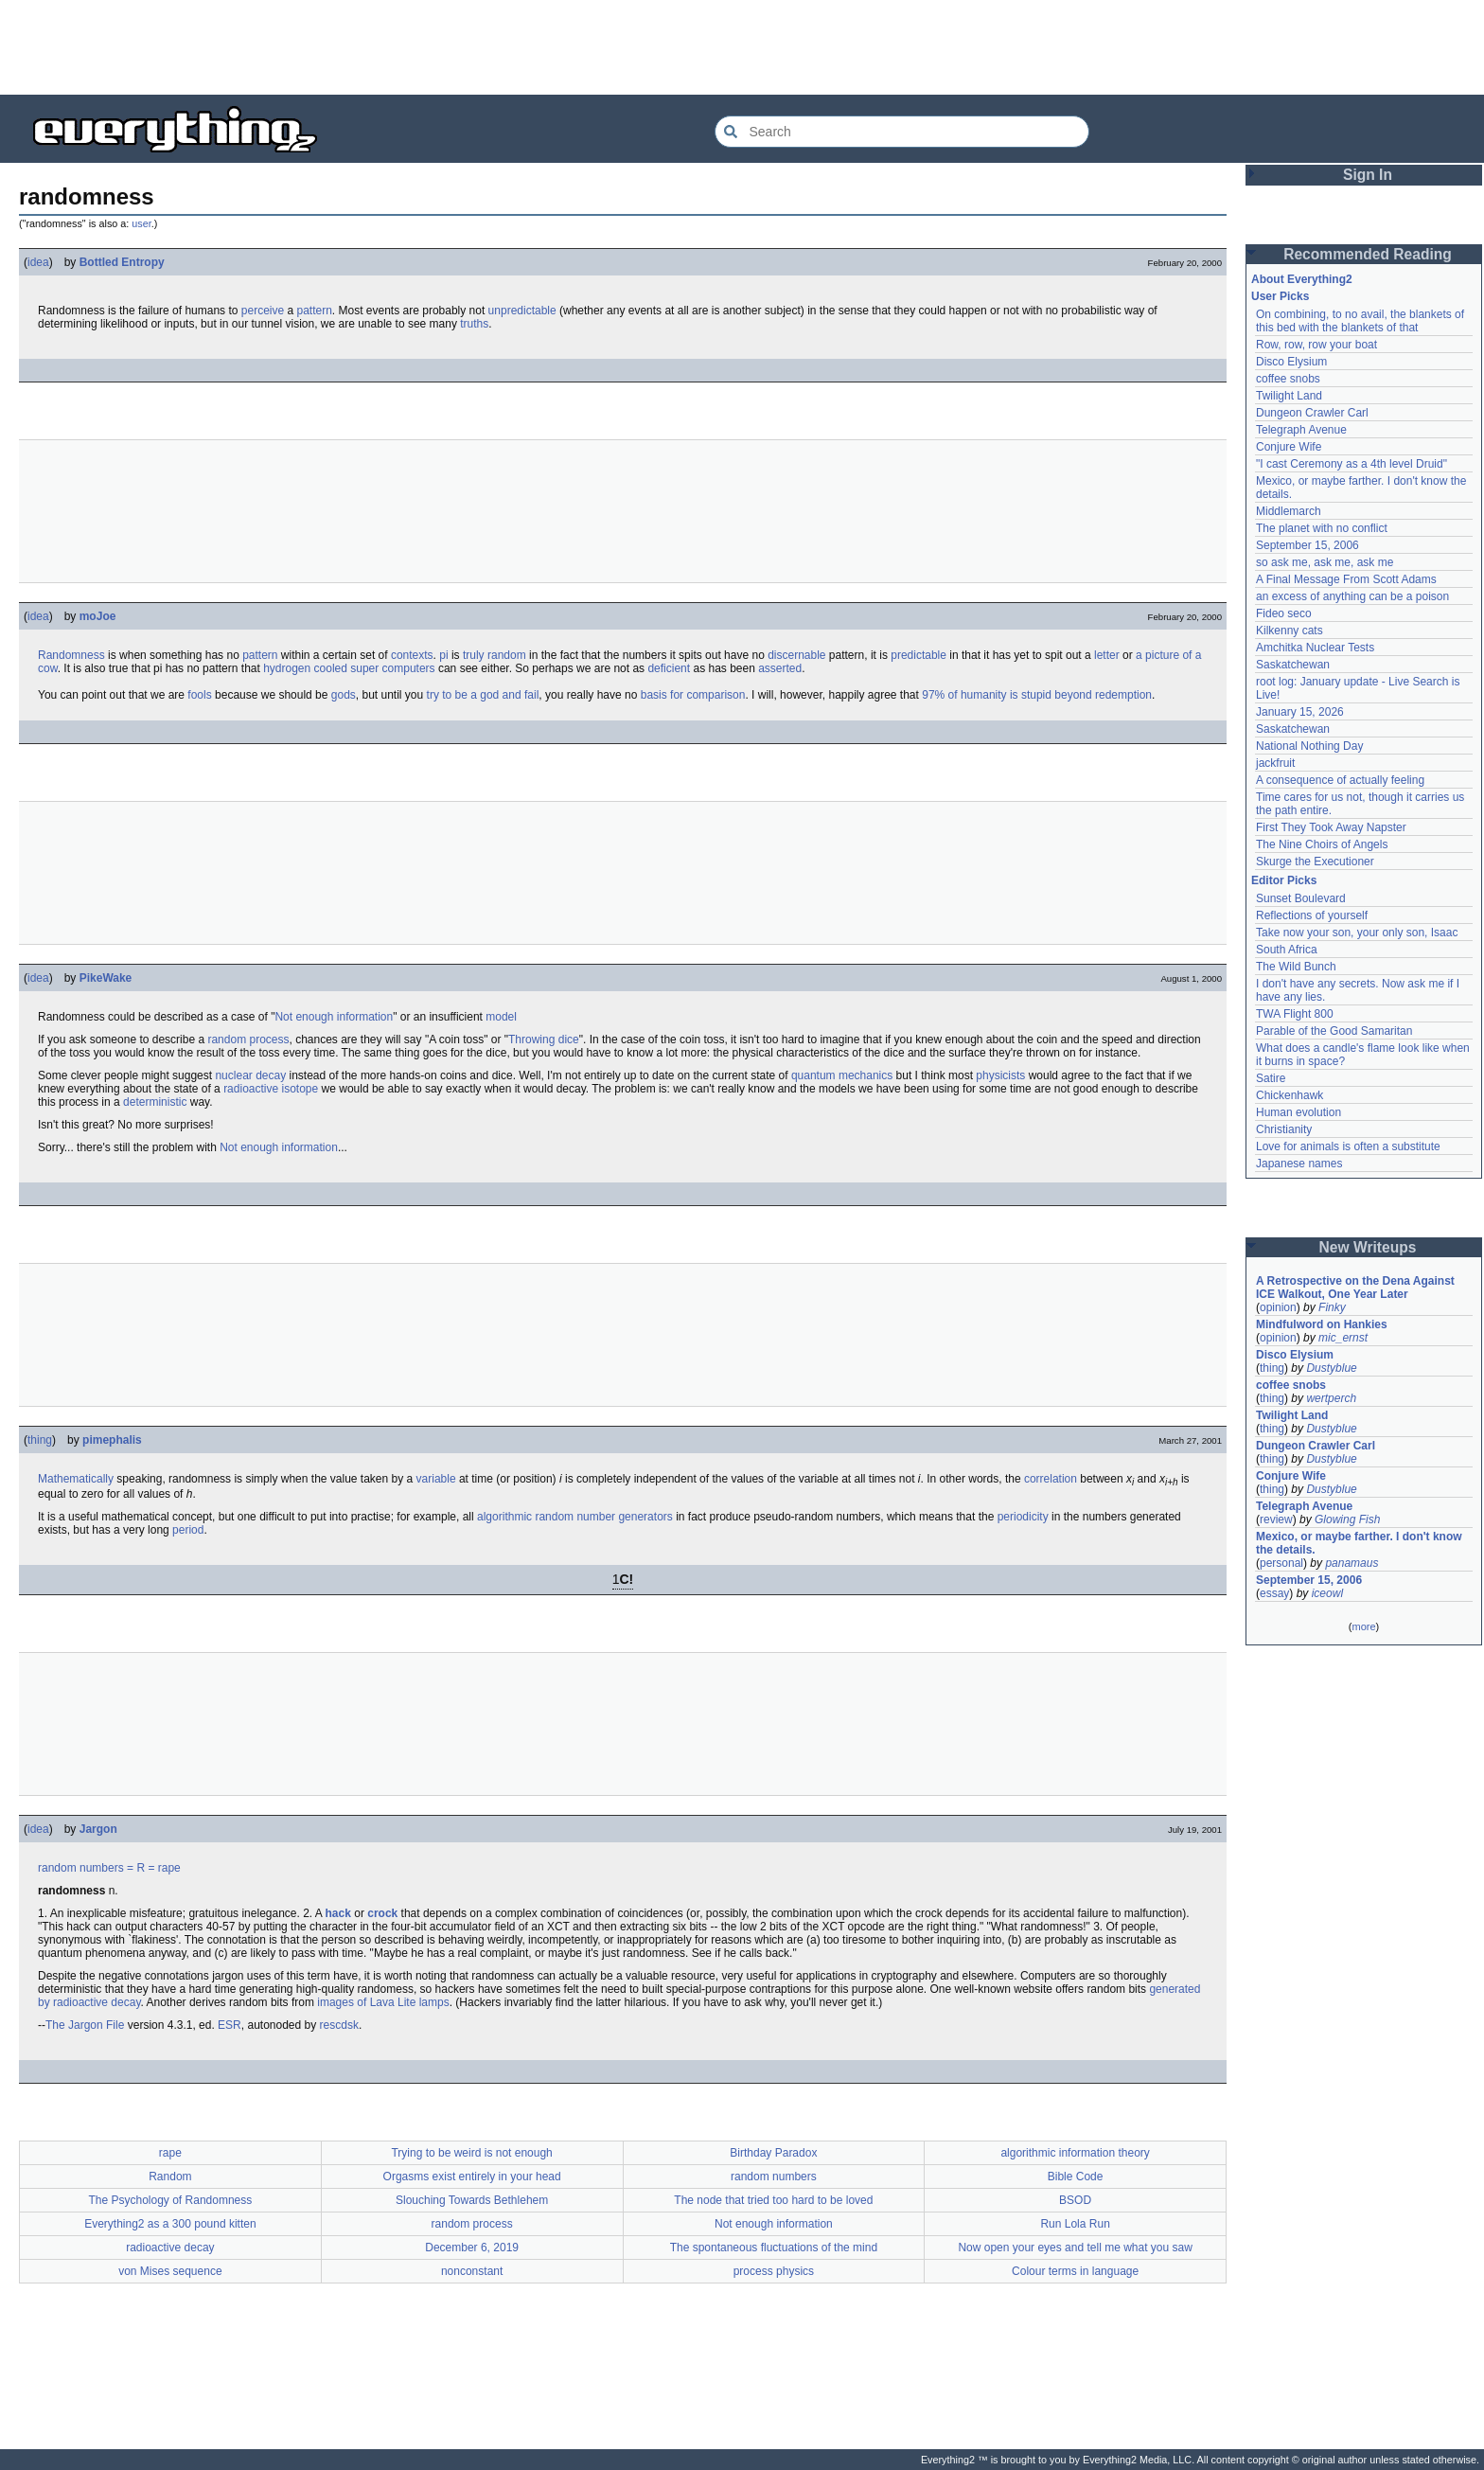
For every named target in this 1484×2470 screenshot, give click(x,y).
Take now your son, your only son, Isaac (1357, 932)
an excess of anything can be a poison (1352, 596)
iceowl (1327, 1593)
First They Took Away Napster (1331, 827)
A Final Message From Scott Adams (1346, 579)
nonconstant (472, 2271)
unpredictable (522, 310)
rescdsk (339, 2025)
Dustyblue (1331, 1368)
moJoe (98, 616)
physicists (1000, 1075)
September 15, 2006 (1307, 545)
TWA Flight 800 (1295, 1014)
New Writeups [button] (1368, 1247)
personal (1281, 1563)
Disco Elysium (1291, 361)
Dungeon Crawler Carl (1312, 412)
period (187, 1530)
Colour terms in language (1075, 2271)
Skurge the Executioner (1315, 861)
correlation (1050, 1478)
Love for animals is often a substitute (1348, 1146)
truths (474, 323)
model (501, 1016)
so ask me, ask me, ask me (1324, 562)
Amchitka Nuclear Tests (1315, 647)
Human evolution (1298, 1112)
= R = (140, 1868)
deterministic (154, 1102)
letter (1107, 655)
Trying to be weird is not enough (471, 2152)
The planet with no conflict (1321, 528)
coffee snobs (1288, 378)
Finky (1332, 1307)
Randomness (71, 655)
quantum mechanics (841, 1075)
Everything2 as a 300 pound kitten (170, 2223)
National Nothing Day (1309, 746)
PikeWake (106, 978)
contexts (412, 655)
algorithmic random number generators (575, 1516)
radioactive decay (170, 2247)
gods (343, 695)
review (1276, 1519)
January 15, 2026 (1300, 712)
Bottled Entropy (122, 262)
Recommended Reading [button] (1367, 254)
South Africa (1286, 949)
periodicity (1023, 1516)
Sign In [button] (1367, 175)
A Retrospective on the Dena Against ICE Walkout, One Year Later (1355, 1287)
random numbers (81, 1868)
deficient (668, 668)
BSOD (1075, 2200)
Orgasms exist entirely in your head (472, 2176)
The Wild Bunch (1296, 966)
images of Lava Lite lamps (383, 2002)
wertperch (1331, 1398)
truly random (494, 655)
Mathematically (76, 1478)
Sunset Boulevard (1301, 898)
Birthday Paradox (773, 2152)
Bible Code (1076, 2176)
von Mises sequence (169, 2271)
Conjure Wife (1288, 446)
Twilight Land (1289, 395)
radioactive (250, 1088)
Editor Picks (1283, 880)
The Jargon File (84, 2025)
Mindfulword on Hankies (1321, 1324)
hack (338, 1913)
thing (39, 1440)
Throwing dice (543, 1039)
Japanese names (1299, 1163)
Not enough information (333, 1016)
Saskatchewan (1293, 664)
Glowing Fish (1347, 1519)
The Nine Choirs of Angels (1321, 844)
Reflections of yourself (1312, 915)
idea (38, 262)
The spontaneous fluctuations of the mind (773, 2247)
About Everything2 (1301, 279)
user (141, 223)
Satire (1270, 1078)
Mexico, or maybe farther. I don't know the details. (1359, 1543)
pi (443, 655)
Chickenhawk (1289, 1095)
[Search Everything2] (902, 132)
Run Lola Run (1074, 2223)
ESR (229, 2025)
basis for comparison (693, 695)
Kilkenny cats (1289, 630)
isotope (300, 1088)
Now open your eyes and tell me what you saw (1075, 2247)
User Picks (1280, 296)
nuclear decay (250, 1075)
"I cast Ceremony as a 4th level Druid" (1351, 464)
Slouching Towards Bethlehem (472, 2200)
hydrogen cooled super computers (348, 668)
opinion (1278, 1307)
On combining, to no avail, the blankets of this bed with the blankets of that (1360, 321)
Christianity (1284, 1129)
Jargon (98, 1829)
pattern (313, 310)
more (1363, 1626)
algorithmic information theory (1074, 2152)
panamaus (1351, 1563)
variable (436, 1478)
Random (170, 2176)
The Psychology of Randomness (170, 2200)
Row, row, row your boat (1316, 344)
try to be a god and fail (483, 695)
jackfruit (1275, 763)
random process (248, 1039)
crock (382, 1913)
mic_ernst (1343, 1337)
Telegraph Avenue (1301, 429)
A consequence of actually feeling (1340, 780)
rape (169, 1868)
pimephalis (112, 1440)
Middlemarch (1288, 511)
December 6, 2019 (472, 2247)
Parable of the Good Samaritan (1334, 1031)
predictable (918, 655)
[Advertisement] (742, 47)
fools (199, 695)
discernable (796, 655)
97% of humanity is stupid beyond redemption (1037, 695)
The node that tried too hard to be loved (773, 2200)
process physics (773, 2271)
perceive (262, 310)
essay (1274, 1593)
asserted (780, 668)
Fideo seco (1284, 613)
